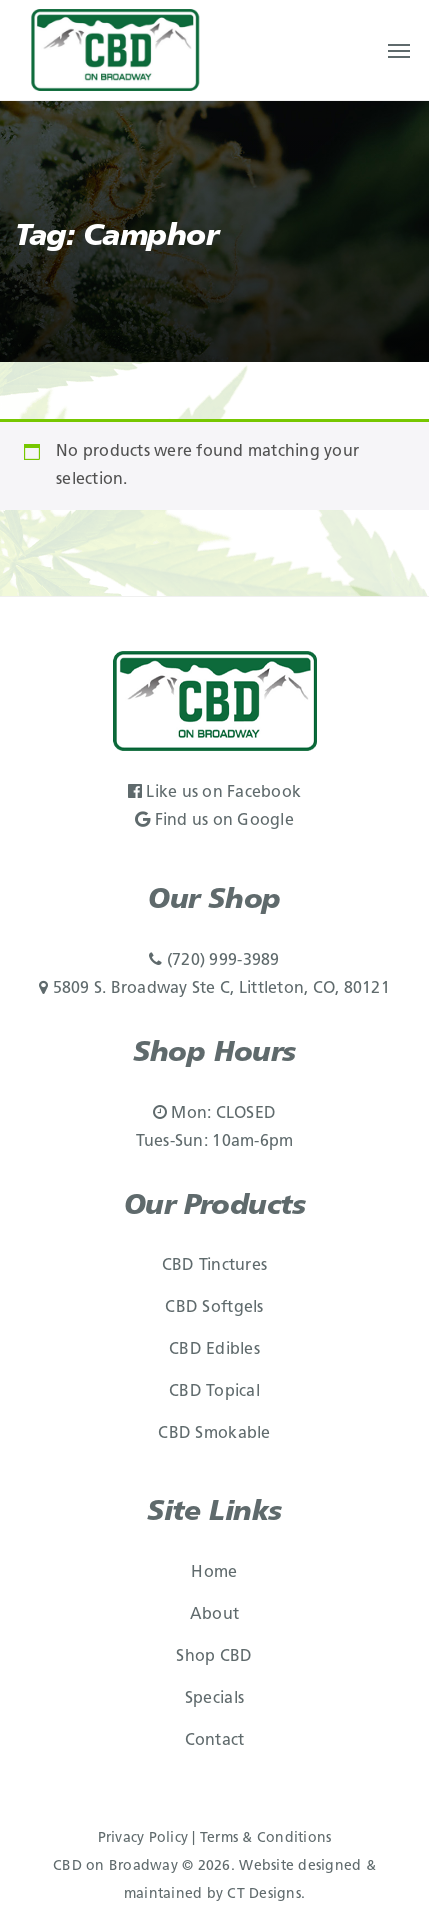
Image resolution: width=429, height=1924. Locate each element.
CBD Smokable (214, 1434)
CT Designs (264, 1894)
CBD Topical (214, 1392)
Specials (214, 1699)
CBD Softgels (214, 1308)
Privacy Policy (143, 1838)
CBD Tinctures (214, 1266)
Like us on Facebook (214, 793)
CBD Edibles (214, 1350)
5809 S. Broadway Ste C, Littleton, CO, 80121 (214, 989)
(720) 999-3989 (214, 961)
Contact (215, 1741)
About (214, 1615)
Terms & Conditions (266, 1838)
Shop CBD (214, 1657)
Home (214, 1573)
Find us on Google (214, 821)
